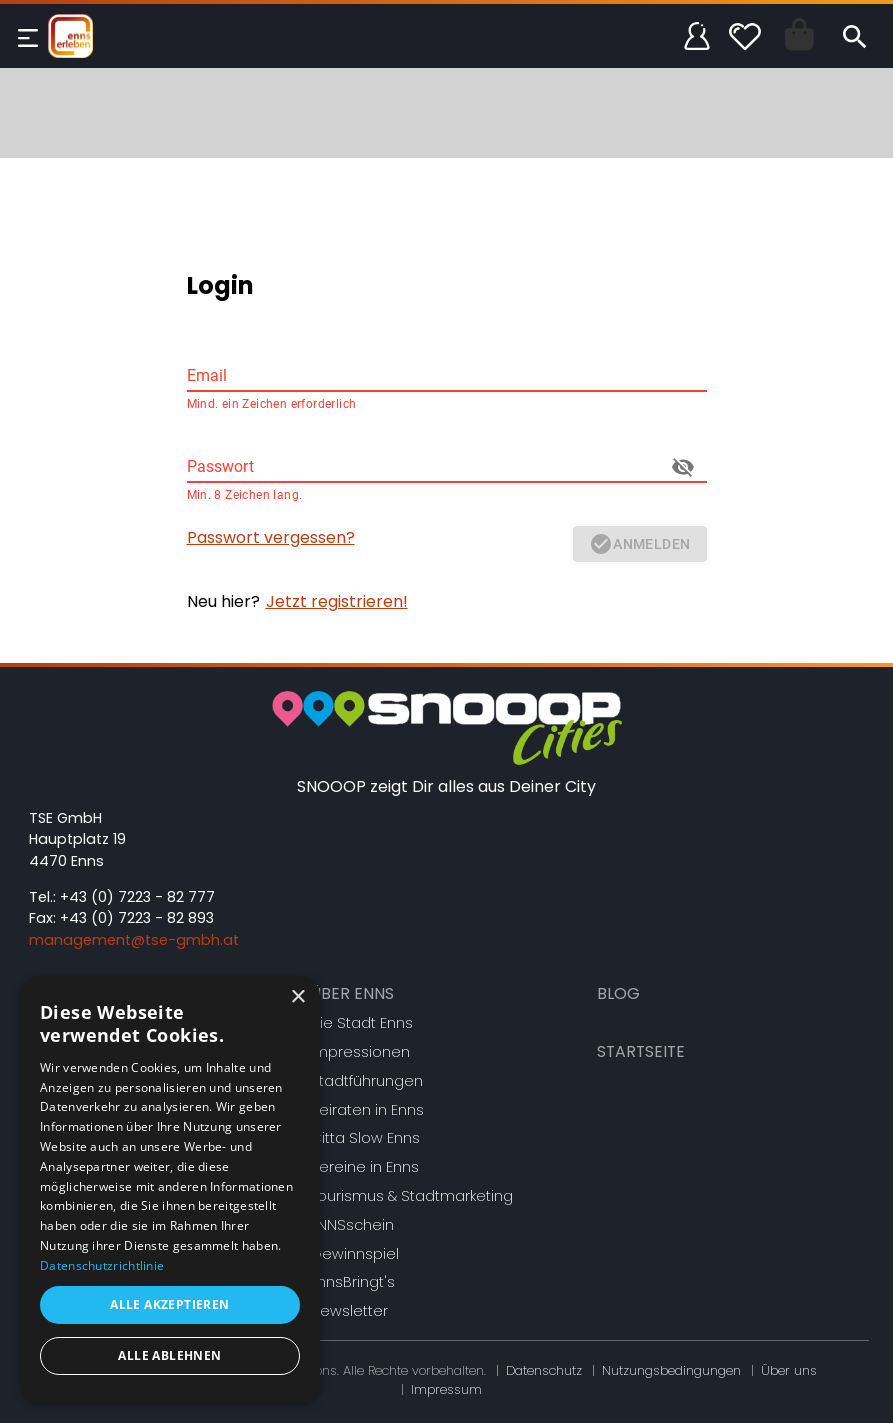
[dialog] (170, 1189)
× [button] (297, 997)
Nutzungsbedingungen (671, 1370)
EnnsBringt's (352, 1282)
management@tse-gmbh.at (134, 940)
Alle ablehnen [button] (169, 1355)
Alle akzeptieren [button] (169, 1304)
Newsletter (349, 1311)
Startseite (641, 1051)
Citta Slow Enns (365, 1138)
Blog (618, 993)
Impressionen (360, 1052)
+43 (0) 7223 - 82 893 (137, 918)
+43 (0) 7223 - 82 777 (137, 897)
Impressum (446, 1389)
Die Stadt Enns (361, 1023)
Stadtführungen (366, 1081)
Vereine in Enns (364, 1167)
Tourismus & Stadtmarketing (411, 1196)
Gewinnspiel (354, 1254)
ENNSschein (352, 1225)
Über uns (789, 1370)
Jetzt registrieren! (337, 601)
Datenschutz (544, 1370)
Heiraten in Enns (367, 1110)
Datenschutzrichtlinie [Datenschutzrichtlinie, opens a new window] (102, 1265)
